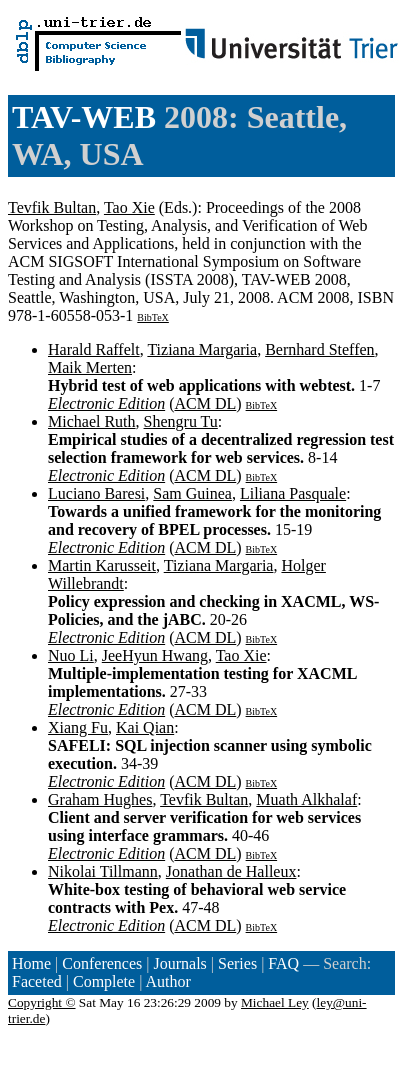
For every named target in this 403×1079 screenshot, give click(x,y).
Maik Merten (90, 367)
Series (237, 963)
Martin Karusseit (102, 565)
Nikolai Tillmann (103, 871)
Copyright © (42, 1002)
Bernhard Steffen (319, 349)
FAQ (283, 963)
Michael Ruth (92, 421)
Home (31, 963)
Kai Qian (145, 727)
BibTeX (153, 317)
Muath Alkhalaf (306, 799)
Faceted (37, 981)
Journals (179, 963)
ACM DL (205, 403)
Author (168, 981)
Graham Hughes (100, 799)
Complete (104, 981)
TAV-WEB (84, 117)
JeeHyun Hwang (155, 655)
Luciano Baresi (96, 493)
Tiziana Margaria (202, 349)
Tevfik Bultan (52, 207)
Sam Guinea (192, 493)
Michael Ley (275, 1002)
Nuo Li (71, 655)
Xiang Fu (78, 727)
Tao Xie (129, 207)
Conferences (102, 963)
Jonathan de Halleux (231, 871)
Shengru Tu (181, 421)
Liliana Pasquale (293, 493)
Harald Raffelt (94, 349)
